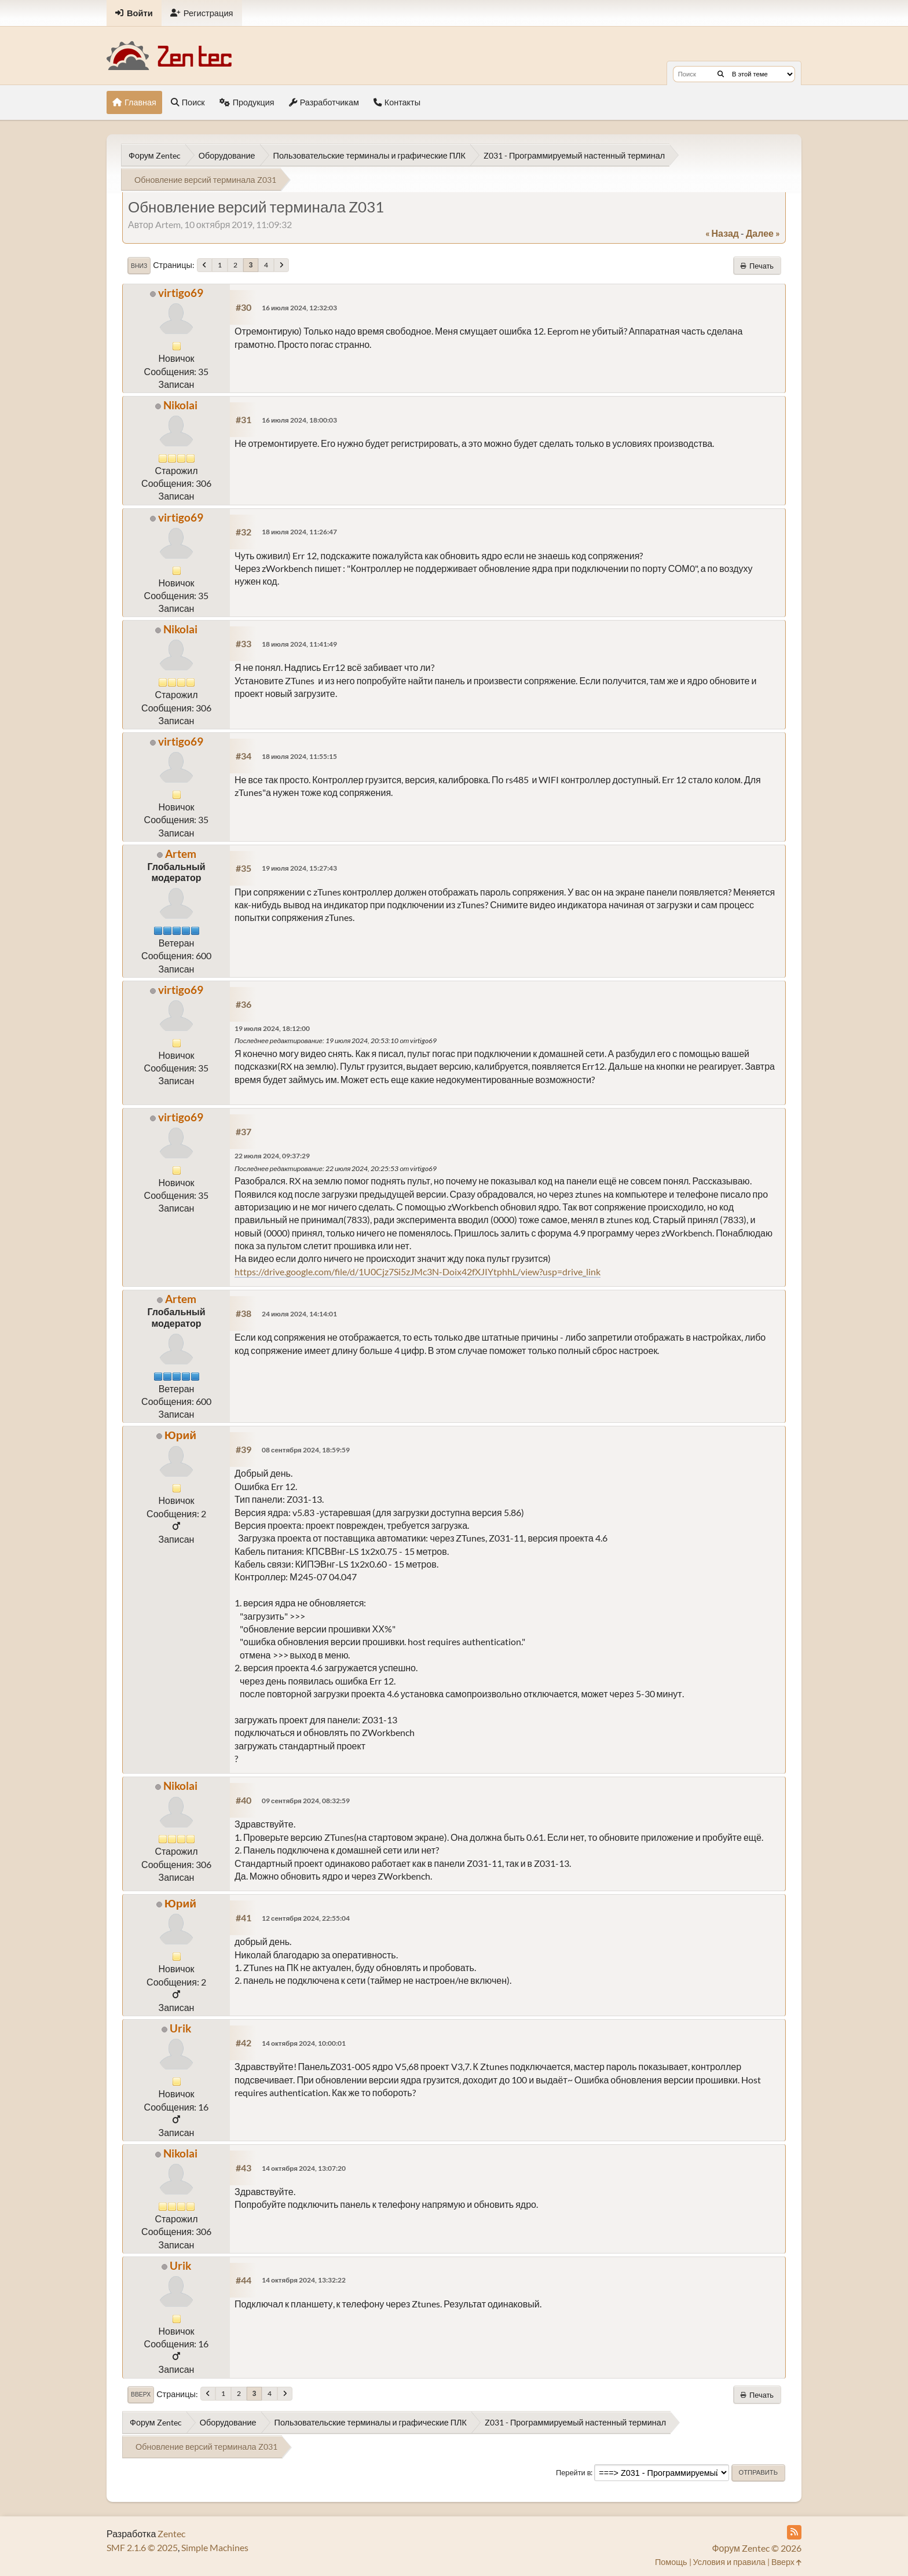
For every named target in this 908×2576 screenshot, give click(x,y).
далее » (763, 232)
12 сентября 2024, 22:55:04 (306, 1918)
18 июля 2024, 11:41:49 (299, 644)
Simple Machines (214, 2547)
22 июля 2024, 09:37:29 (272, 1155)
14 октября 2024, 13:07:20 (304, 2168)
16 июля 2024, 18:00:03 (299, 420)
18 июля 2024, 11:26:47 (299, 531)
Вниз (139, 265)
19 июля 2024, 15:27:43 (299, 868)
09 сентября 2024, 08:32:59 (306, 1800)
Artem (180, 853)
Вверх (141, 2394)
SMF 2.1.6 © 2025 (142, 2547)
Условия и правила (729, 2562)
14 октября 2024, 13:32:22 (304, 2280)
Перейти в (573, 2472)
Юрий (180, 1434)
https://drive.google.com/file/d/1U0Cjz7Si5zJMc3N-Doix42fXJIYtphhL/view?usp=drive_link (418, 1271)
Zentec (171, 2533)
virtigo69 (180, 292)
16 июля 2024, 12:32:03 (299, 307)
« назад (722, 232)
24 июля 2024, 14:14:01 (299, 1314)
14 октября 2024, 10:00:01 (304, 2043)
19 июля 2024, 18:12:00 (272, 1028)
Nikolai (180, 405)
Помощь (671, 2562)
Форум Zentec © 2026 (756, 2547)
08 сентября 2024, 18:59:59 (306, 1450)
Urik (180, 2028)
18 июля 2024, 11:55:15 (299, 756)
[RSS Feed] (794, 2532)
